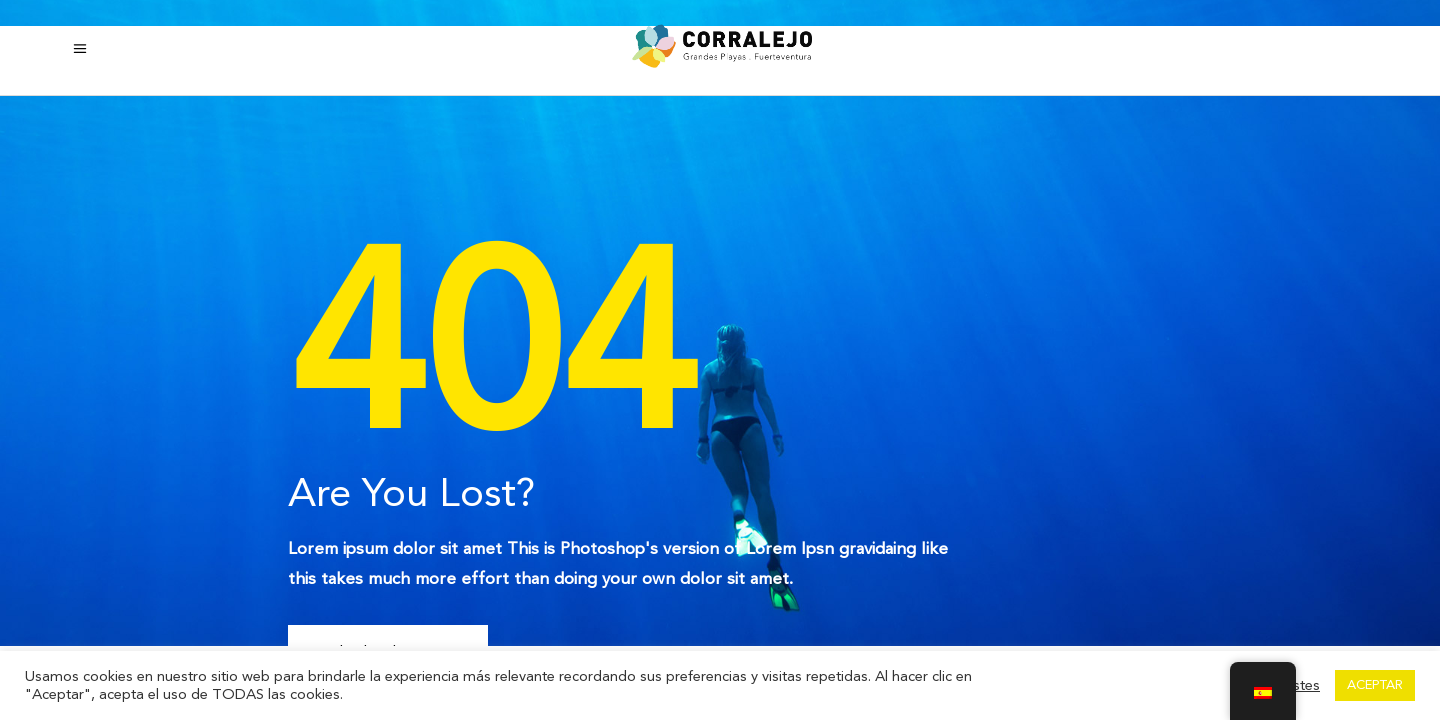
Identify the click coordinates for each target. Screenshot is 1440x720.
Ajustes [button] (1296, 686)
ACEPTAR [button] (1375, 685)
